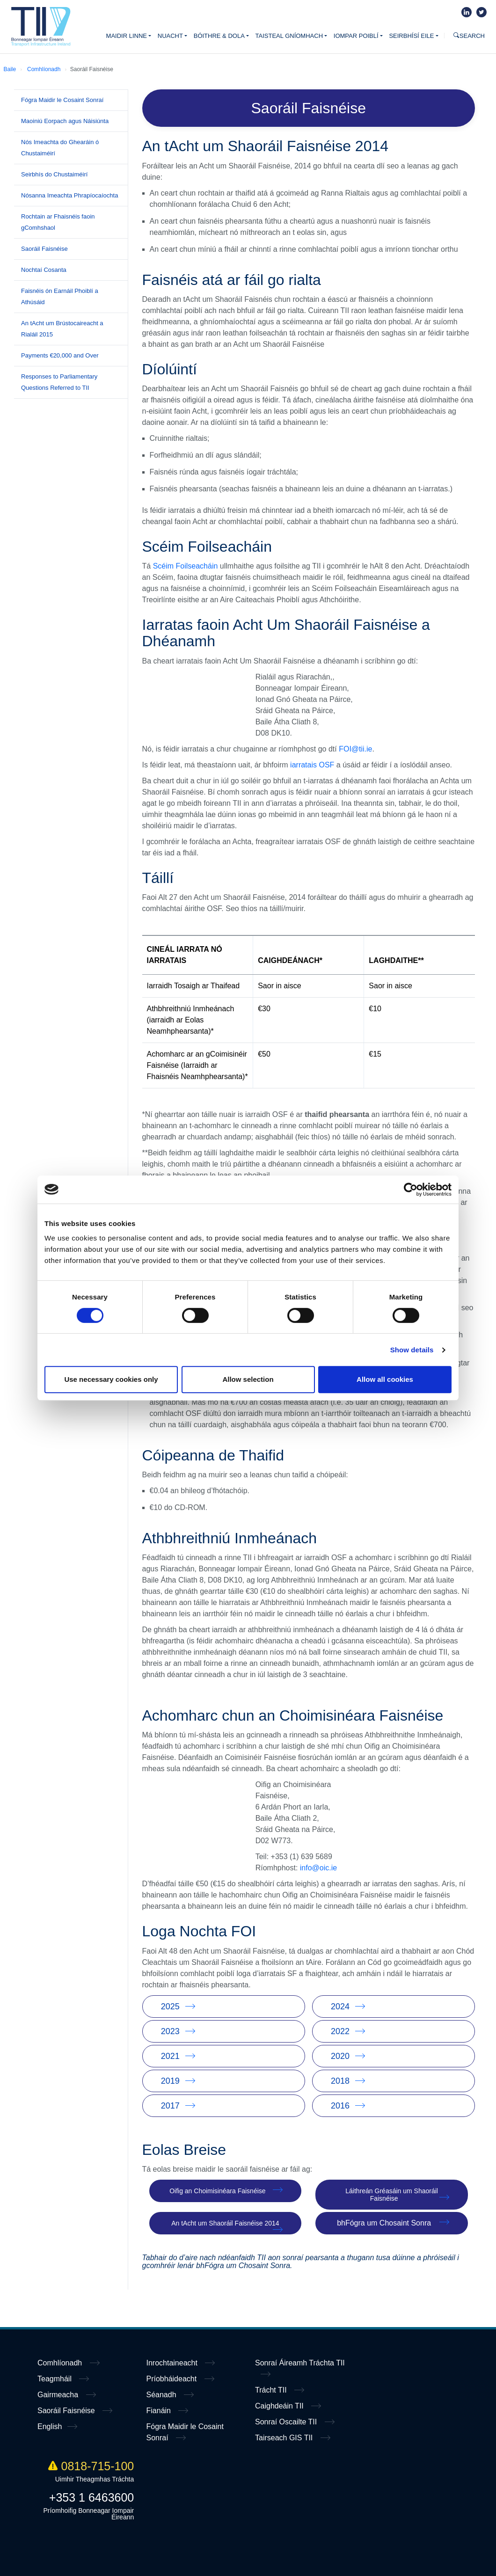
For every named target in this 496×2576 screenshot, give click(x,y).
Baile (10, 69)
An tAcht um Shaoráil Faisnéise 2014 (225, 2223)
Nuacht (170, 35)
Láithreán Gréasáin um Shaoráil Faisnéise (391, 2194)
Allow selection (247, 1379)
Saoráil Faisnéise (44, 248)
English (49, 2426)
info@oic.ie (318, 1868)
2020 (340, 2056)
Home (41, 26)
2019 (170, 2081)
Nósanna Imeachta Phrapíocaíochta (69, 195)
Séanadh (162, 2395)
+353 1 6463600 (91, 2497)
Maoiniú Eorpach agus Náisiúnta (65, 120)
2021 (170, 2056)
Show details (412, 1350)
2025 (170, 2006)
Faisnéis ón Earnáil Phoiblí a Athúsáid (59, 296)
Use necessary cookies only (111, 1379)
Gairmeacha (58, 2395)
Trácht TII (272, 2390)
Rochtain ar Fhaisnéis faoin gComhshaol (58, 222)
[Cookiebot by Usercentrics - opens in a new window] (411, 1189)
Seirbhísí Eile (411, 35)
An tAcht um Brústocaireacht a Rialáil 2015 (62, 329)
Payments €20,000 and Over (60, 355)
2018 (340, 2081)
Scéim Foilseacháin (185, 566)
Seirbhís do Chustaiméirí (54, 174)
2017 (170, 2105)
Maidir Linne (126, 35)
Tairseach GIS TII (285, 2438)
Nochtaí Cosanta (43, 269)
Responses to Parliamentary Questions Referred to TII (59, 382)
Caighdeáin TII (280, 2406)
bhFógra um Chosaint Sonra (384, 2223)
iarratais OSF (312, 765)
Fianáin (159, 2411)
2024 (340, 2006)
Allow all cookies (385, 1379)
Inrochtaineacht (173, 2363)
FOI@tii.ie (355, 749)
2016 (340, 2105)
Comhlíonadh (43, 69)
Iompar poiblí (356, 35)
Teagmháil (55, 2379)
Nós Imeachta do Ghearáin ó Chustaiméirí (60, 148)
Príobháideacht (172, 2379)
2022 (340, 2031)
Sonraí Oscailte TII (287, 2422)
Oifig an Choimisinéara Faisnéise (217, 2191)
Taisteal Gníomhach (289, 35)
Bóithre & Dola (219, 35)
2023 (170, 2031)
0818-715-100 (91, 2466)
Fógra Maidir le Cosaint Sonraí (62, 99)
